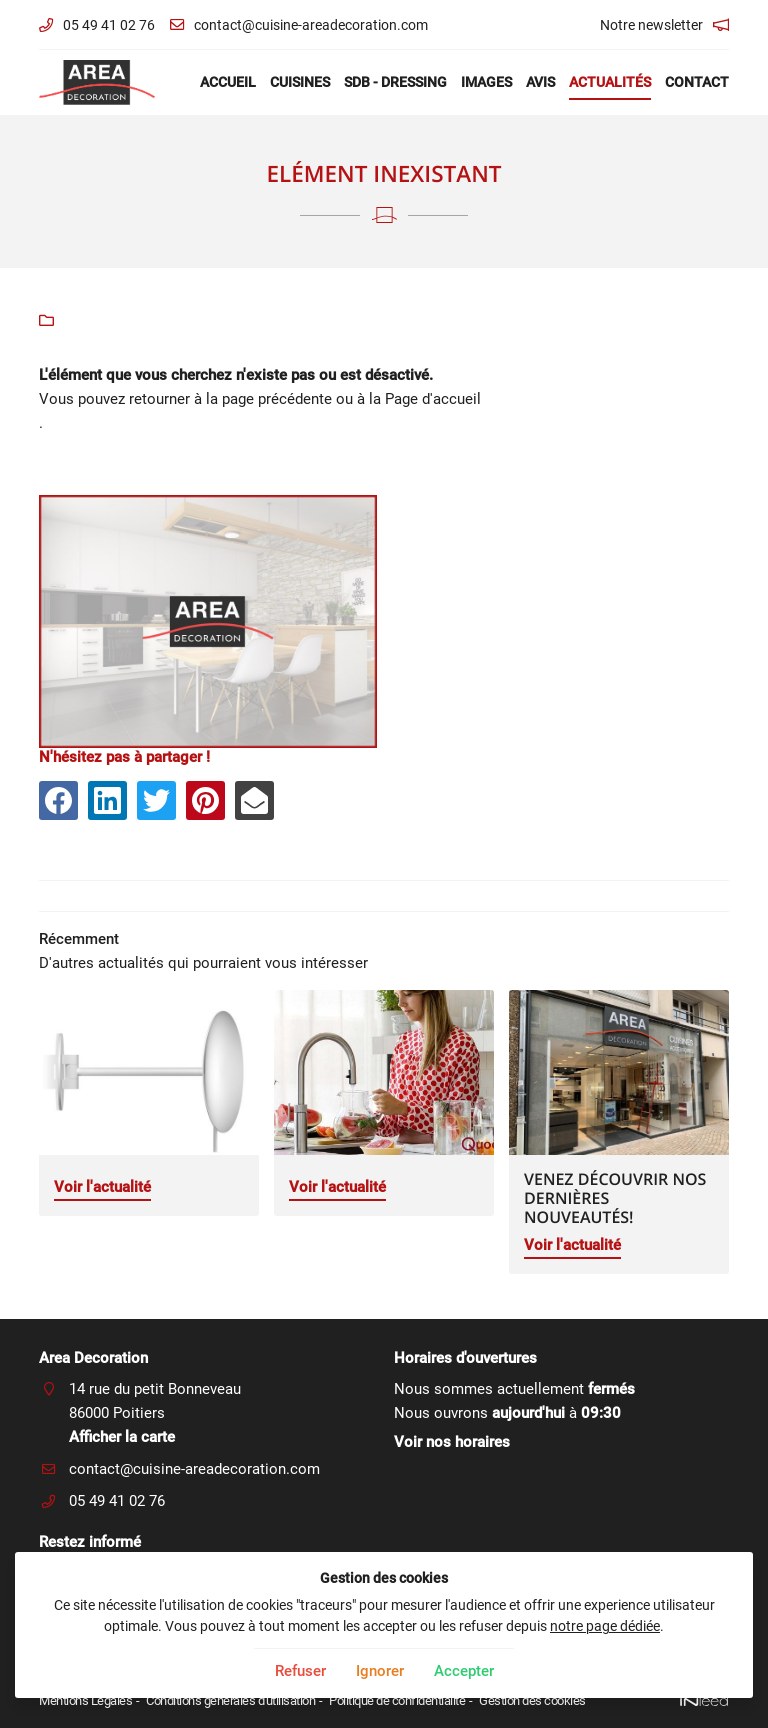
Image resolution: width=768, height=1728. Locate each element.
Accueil (228, 82)
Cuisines (300, 82)
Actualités (610, 82)
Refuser (300, 1671)
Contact (697, 82)
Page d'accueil (433, 399)
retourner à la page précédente (230, 399)
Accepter (464, 1671)
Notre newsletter (651, 25)
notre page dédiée (605, 1626)
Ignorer (380, 1671)
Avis (540, 82)
